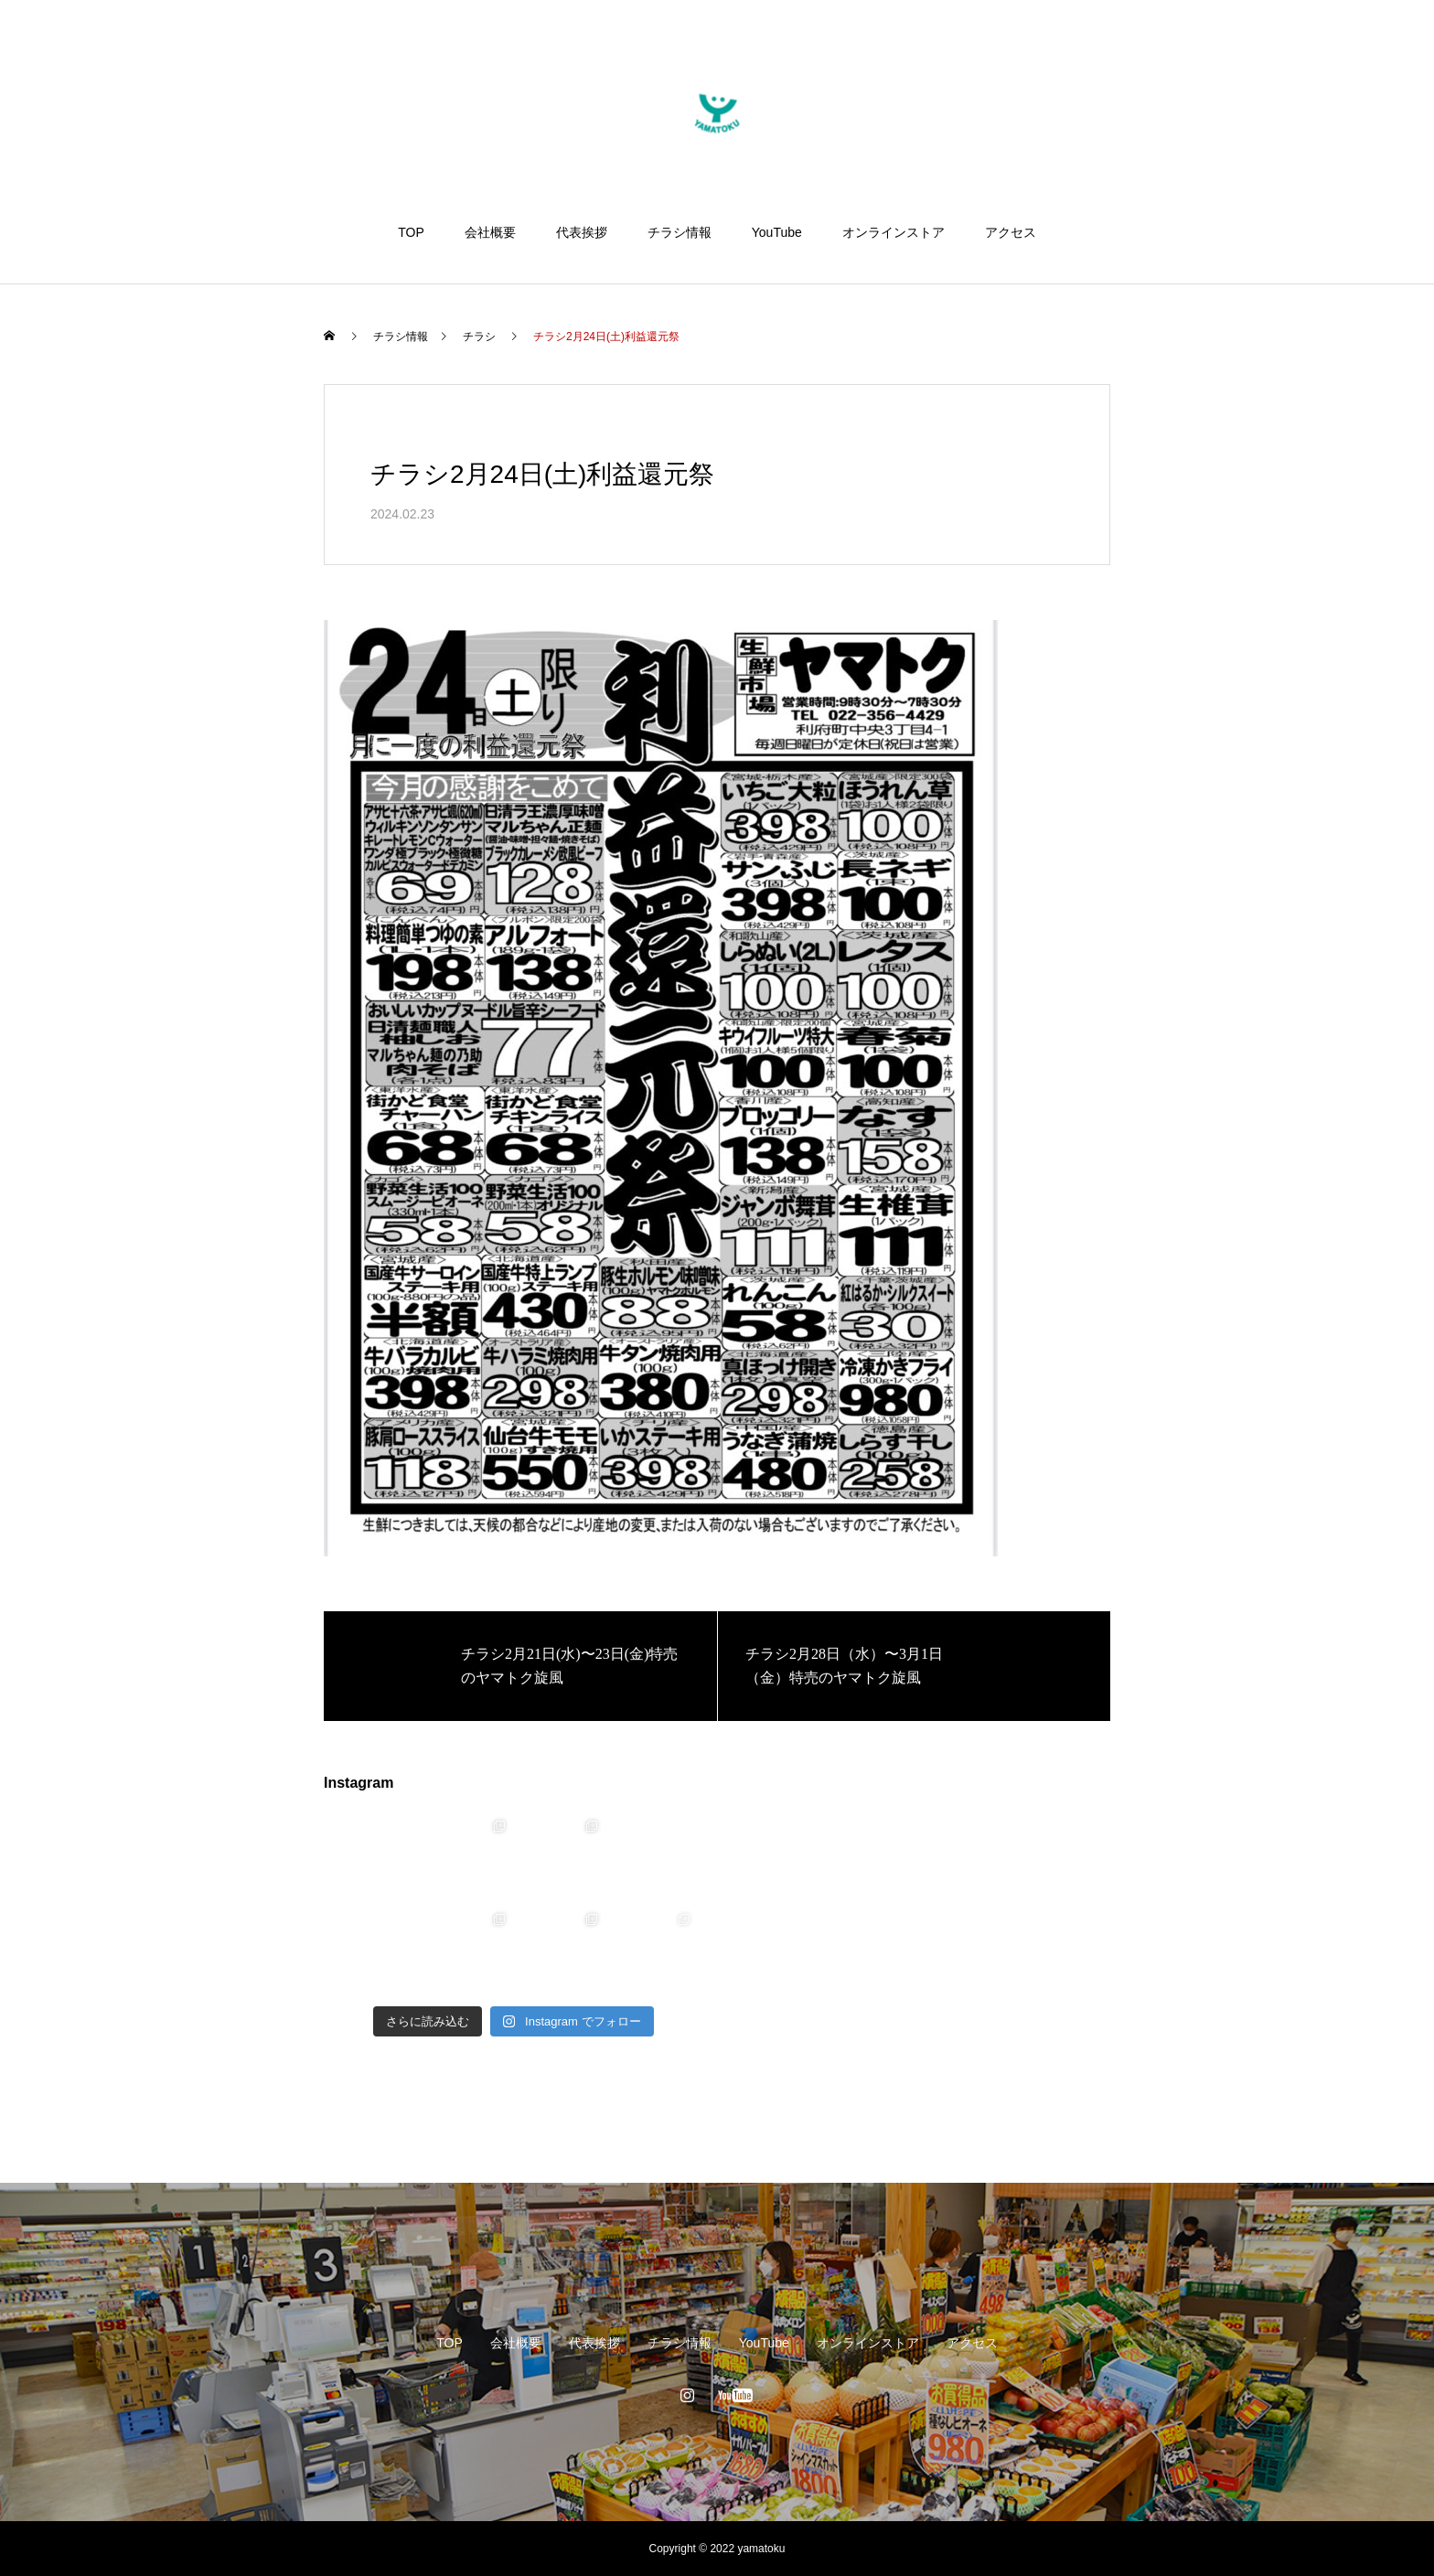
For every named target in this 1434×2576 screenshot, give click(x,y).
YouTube (777, 232)
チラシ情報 (679, 232)
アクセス (1010, 232)
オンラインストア (893, 232)
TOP (411, 232)
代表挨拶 (581, 232)
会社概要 (490, 232)
